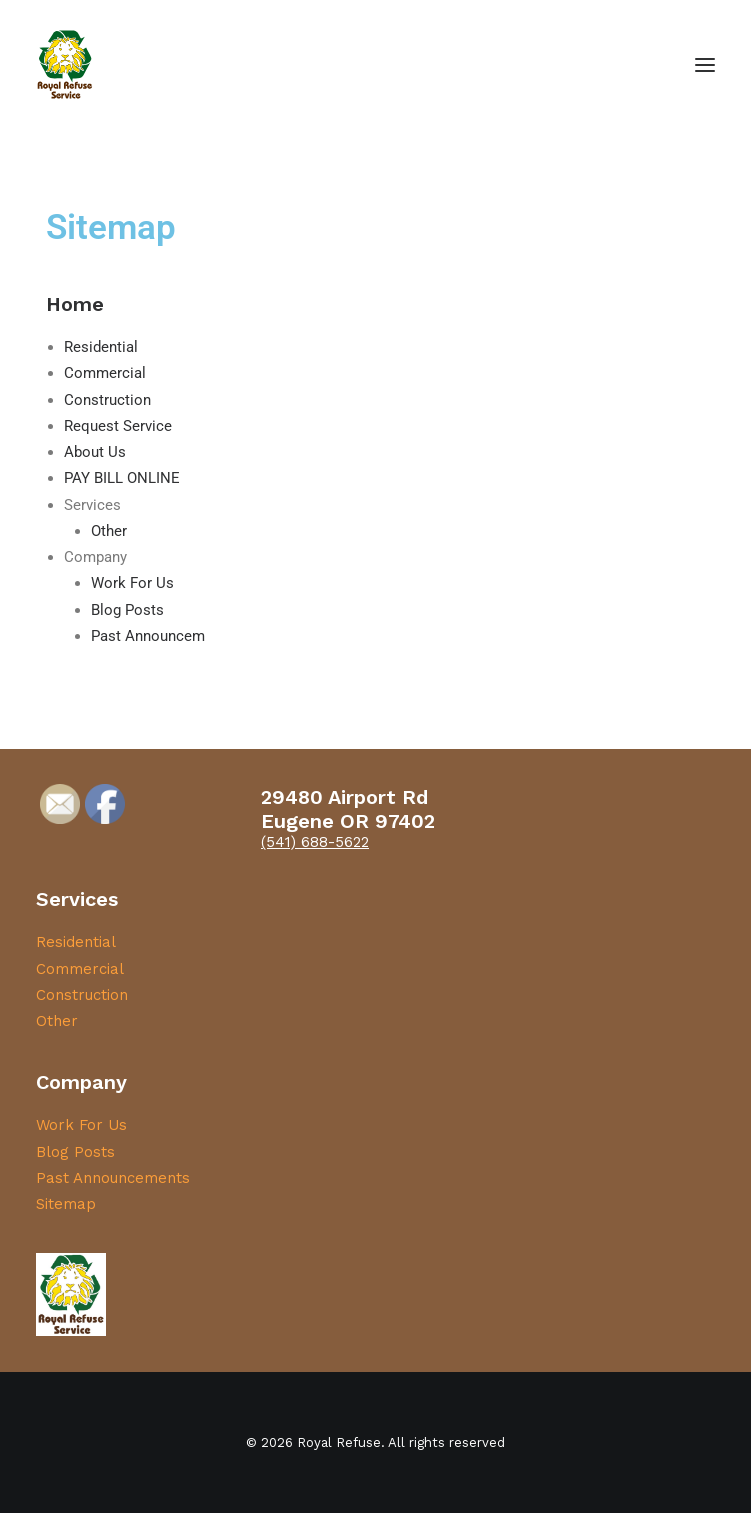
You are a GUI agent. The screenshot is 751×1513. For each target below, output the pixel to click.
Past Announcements (113, 1178)
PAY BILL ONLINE (122, 478)
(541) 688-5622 (315, 842)
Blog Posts (127, 610)
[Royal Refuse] (65, 64)
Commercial (105, 373)
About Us (95, 452)
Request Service (118, 426)
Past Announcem (148, 636)
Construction (107, 400)
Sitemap (66, 1204)
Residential (101, 347)
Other (109, 531)
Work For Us (132, 583)
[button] (705, 64)
